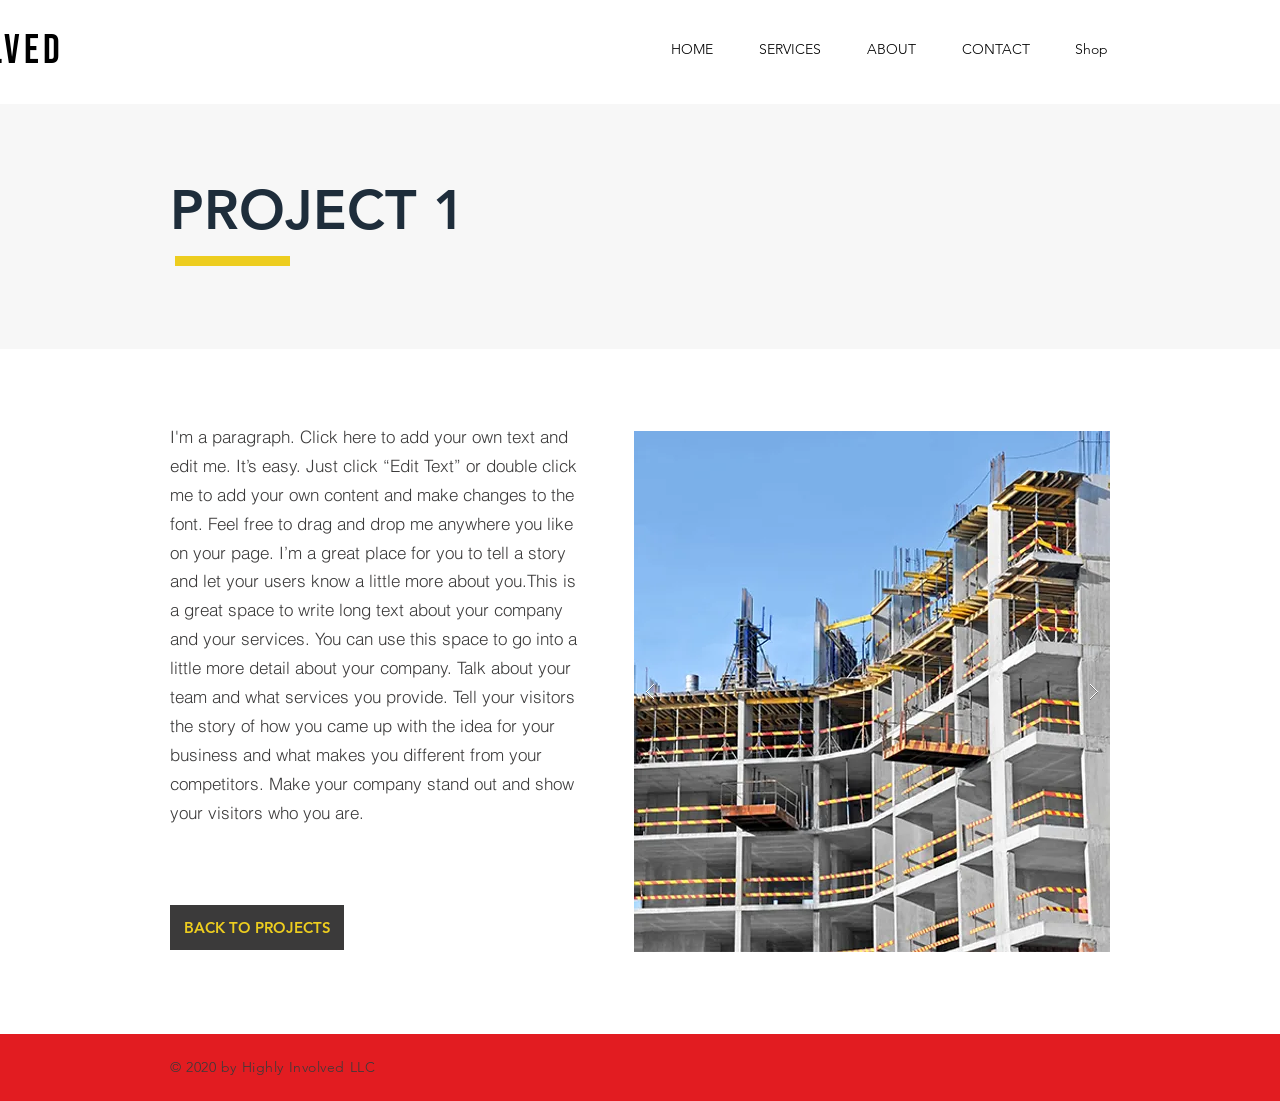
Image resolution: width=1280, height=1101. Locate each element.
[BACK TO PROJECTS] (257, 927)
